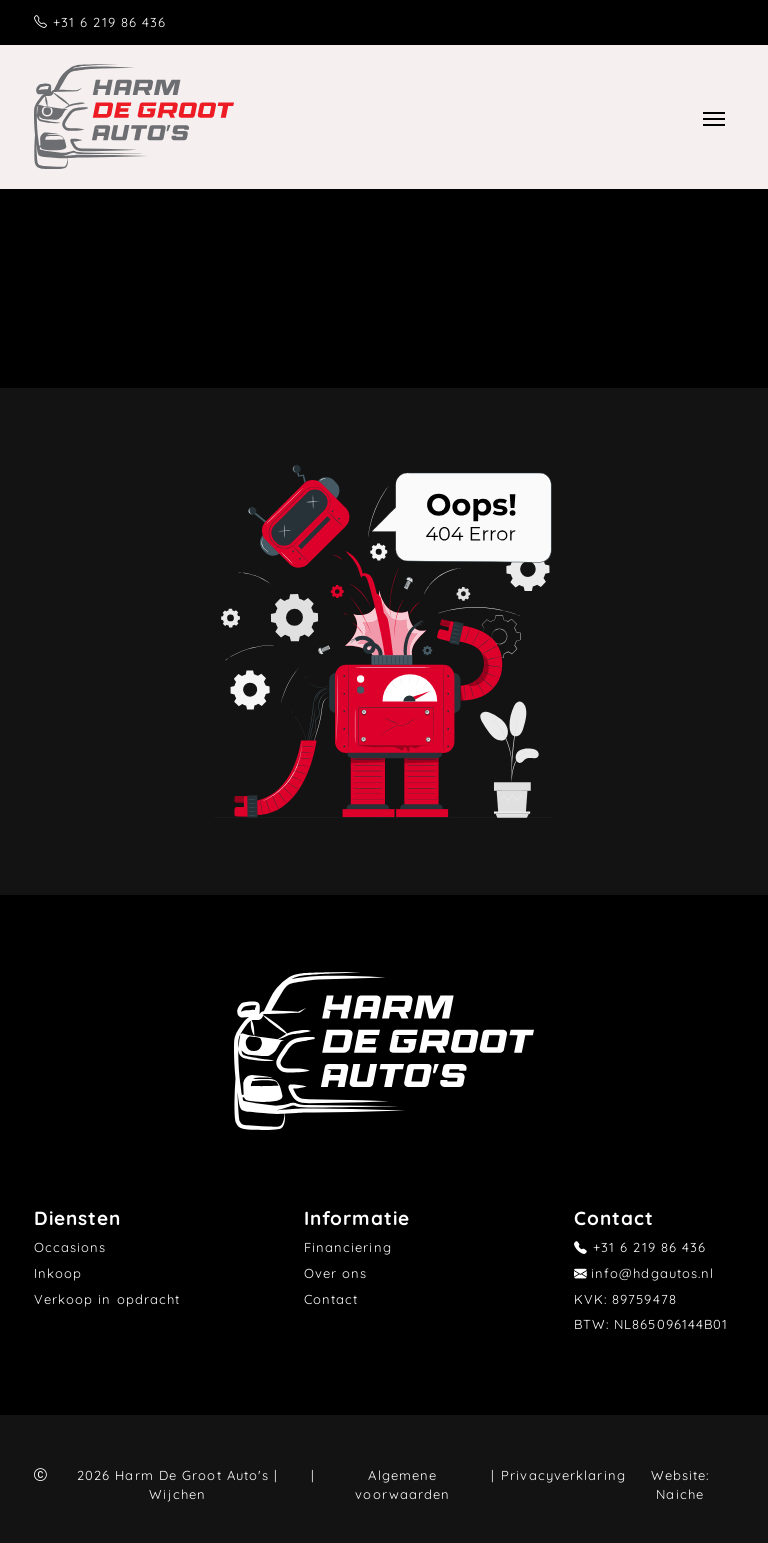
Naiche (680, 1494)
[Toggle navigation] (713, 116)
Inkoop (58, 1273)
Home (268, 296)
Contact (331, 1299)
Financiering (348, 1247)
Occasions (70, 1247)
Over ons (336, 1273)
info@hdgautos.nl (653, 1273)
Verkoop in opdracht (107, 1299)
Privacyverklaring (563, 1475)
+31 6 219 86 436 (110, 22)
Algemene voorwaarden (402, 1484)
